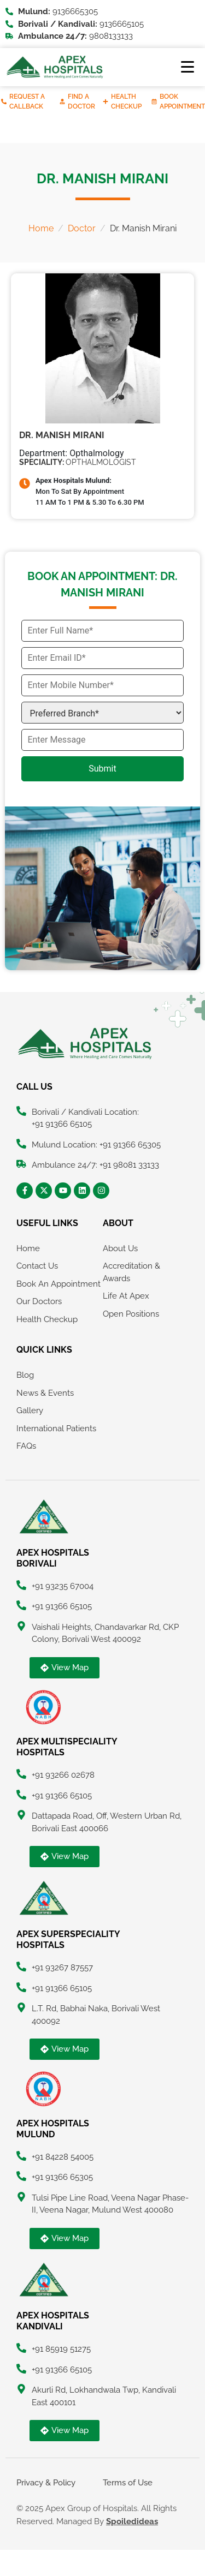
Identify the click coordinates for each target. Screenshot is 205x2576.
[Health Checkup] (105, 101)
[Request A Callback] (4, 101)
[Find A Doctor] (62, 101)
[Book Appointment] (154, 101)
